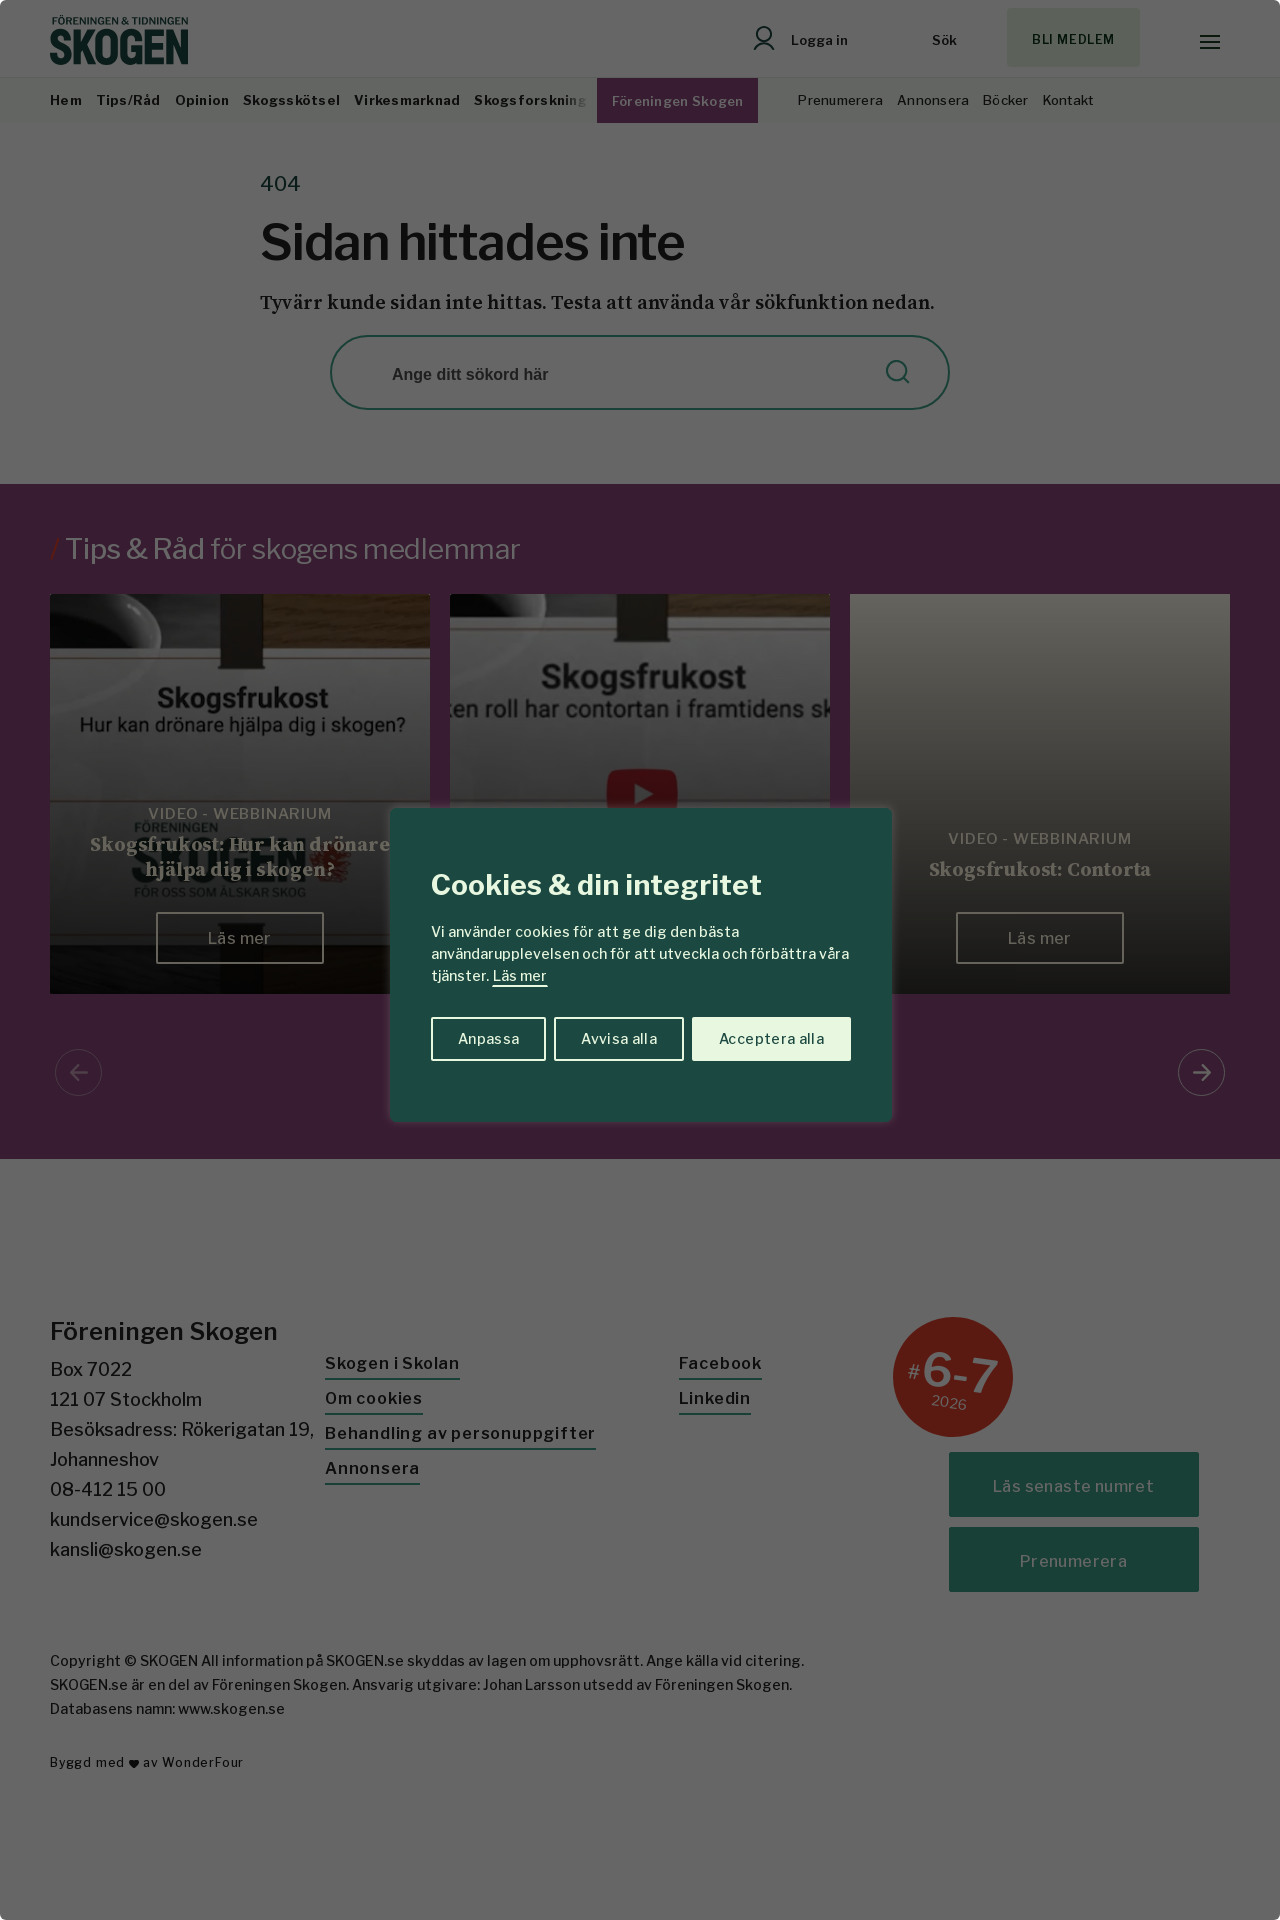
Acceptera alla (771, 1038)
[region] (640, 960)
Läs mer (520, 975)
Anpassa (488, 1038)
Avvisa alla (619, 1038)
